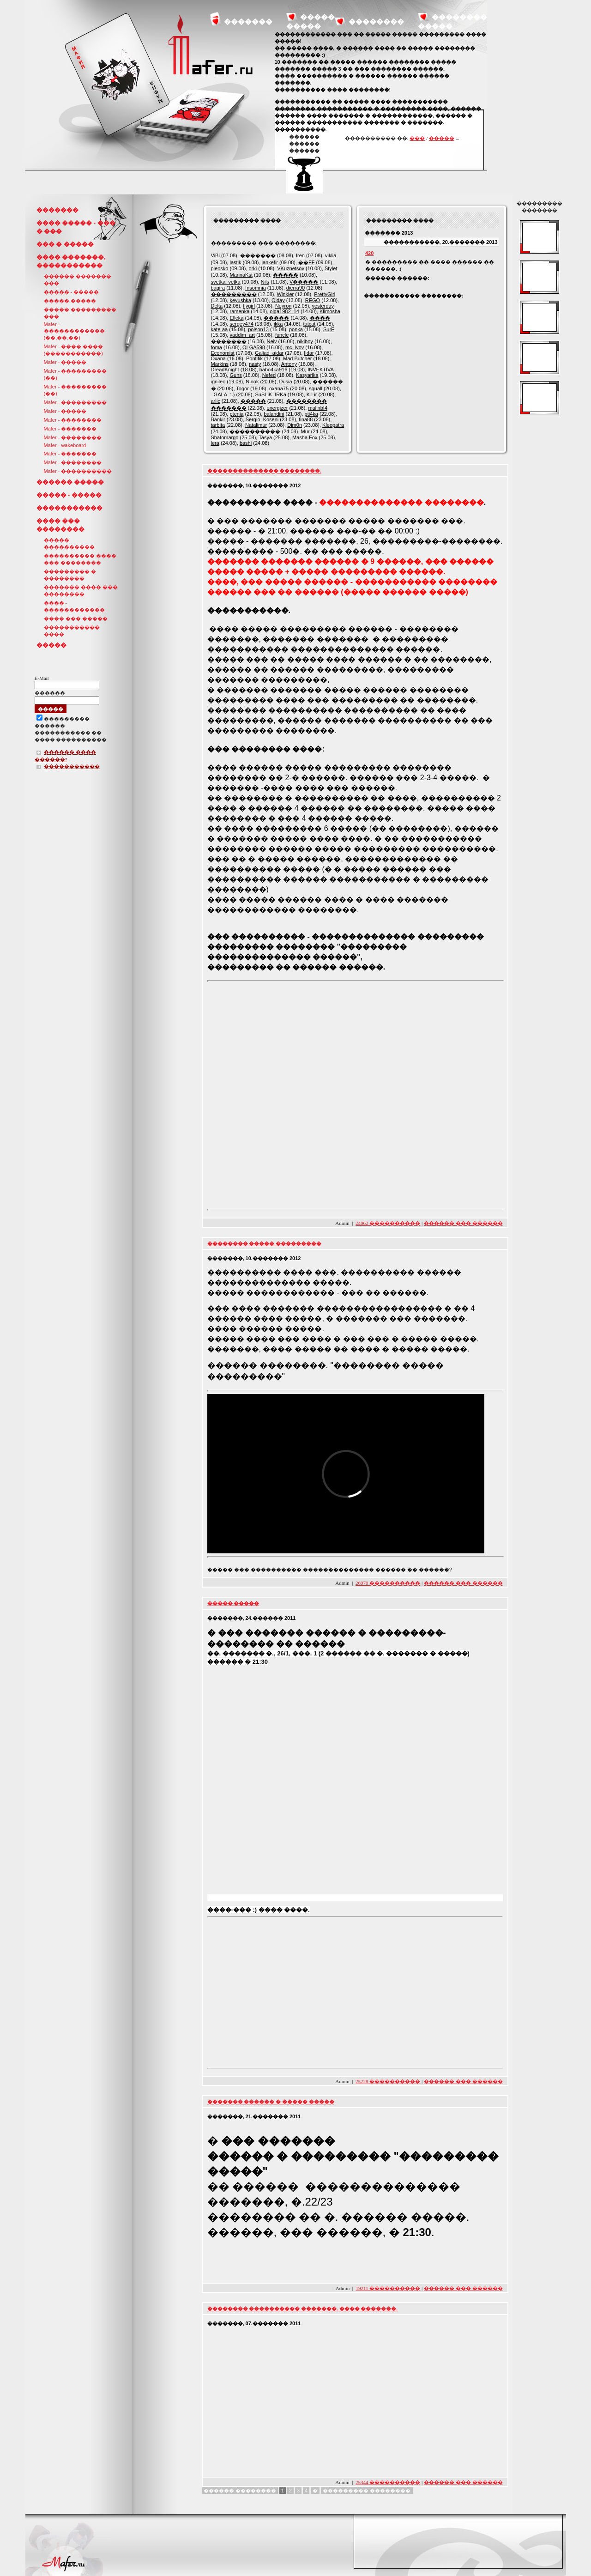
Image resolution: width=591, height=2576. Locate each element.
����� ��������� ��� (80, 313)
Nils (265, 282)
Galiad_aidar (269, 353)
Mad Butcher (297, 358)
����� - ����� (71, 292)
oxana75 (279, 388)
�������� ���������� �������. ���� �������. (302, 2308)
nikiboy (305, 341)
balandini (274, 414)
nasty (255, 364)
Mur (305, 431)
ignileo (218, 381)
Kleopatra (333, 425)
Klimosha (330, 311)
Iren (300, 255)
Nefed (269, 375)
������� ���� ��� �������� (81, 590)
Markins (220, 364)
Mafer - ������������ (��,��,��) (74, 330)
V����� (303, 282)
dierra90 (295, 288)
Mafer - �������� (73, 420)
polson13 (258, 329)
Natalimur (256, 425)
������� (248, 21)
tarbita (218, 425)
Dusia (285, 381)
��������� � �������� (70, 575)
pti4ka (311, 414)
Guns (235, 375)
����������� (69, 507)
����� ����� (70, 300)
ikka (278, 324)
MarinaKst (241, 275)
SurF (328, 329)
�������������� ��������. (264, 470)
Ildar (309, 353)
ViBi (215, 255)
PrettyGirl (324, 294)
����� (441, 138)
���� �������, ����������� (71, 261)
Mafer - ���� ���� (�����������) (73, 350)
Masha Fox (304, 437)
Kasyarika (307, 375)
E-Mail (42, 678)
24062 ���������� (388, 1223)
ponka (296, 329)
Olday (278, 300)
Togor (242, 388)
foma (216, 347)
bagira (218, 288)
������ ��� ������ (463, 1223)
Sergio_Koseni (262, 419)
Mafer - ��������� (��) (75, 374)
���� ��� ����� (76, 618)
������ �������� (240, 2490)
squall (315, 388)
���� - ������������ (74, 606)
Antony (289, 364)
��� (417, 138)
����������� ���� (72, 630)
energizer (277, 408)
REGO (312, 300)
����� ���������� (69, 543)
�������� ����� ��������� (264, 1243)
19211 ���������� (388, 2288)
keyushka (240, 300)
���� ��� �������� (60, 525)
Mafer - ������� (70, 428)
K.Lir (312, 394)
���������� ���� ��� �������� (80, 559)
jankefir (270, 262)
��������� (234, 294)
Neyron (283, 306)
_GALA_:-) (223, 394)
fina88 (306, 419)
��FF (306, 262)
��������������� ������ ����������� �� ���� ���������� (71, 729)
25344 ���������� (388, 2482)
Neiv (272, 341)
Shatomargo (225, 437)
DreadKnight (225, 369)
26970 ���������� (388, 1583)
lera (215, 443)
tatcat (309, 324)
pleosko (220, 268)
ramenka (239, 311)
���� (320, 318)
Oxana (218, 358)
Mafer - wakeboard (65, 445)
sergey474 (241, 324)
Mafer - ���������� (78, 471)
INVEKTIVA (320, 369)
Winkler (285, 294)
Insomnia (255, 288)
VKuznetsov (290, 268)
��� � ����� (65, 244)
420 (369, 253)
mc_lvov (294, 347)
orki (252, 268)
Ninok (252, 381)
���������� (254, 431)
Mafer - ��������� (75, 402)
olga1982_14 (284, 311)
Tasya (265, 437)
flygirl (249, 306)
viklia (330, 255)
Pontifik (254, 358)
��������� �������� (366, 2490)
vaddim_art (241, 335)
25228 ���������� (388, 2081)
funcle (282, 335)
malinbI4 (317, 408)
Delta (217, 306)
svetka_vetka (226, 282)
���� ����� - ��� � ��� (75, 227)
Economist (223, 353)
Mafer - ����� (65, 362)
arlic (215, 401)
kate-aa (219, 329)
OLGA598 (253, 347)
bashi (246, 443)
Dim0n (294, 425)
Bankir (218, 419)
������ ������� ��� (77, 279)
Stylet (331, 268)
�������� (376, 21)
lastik (235, 262)
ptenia (236, 414)
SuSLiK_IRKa (270, 394)
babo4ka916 (273, 369)
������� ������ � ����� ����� (270, 2101)
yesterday (323, 306)
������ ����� (70, 482)
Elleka (236, 318)
